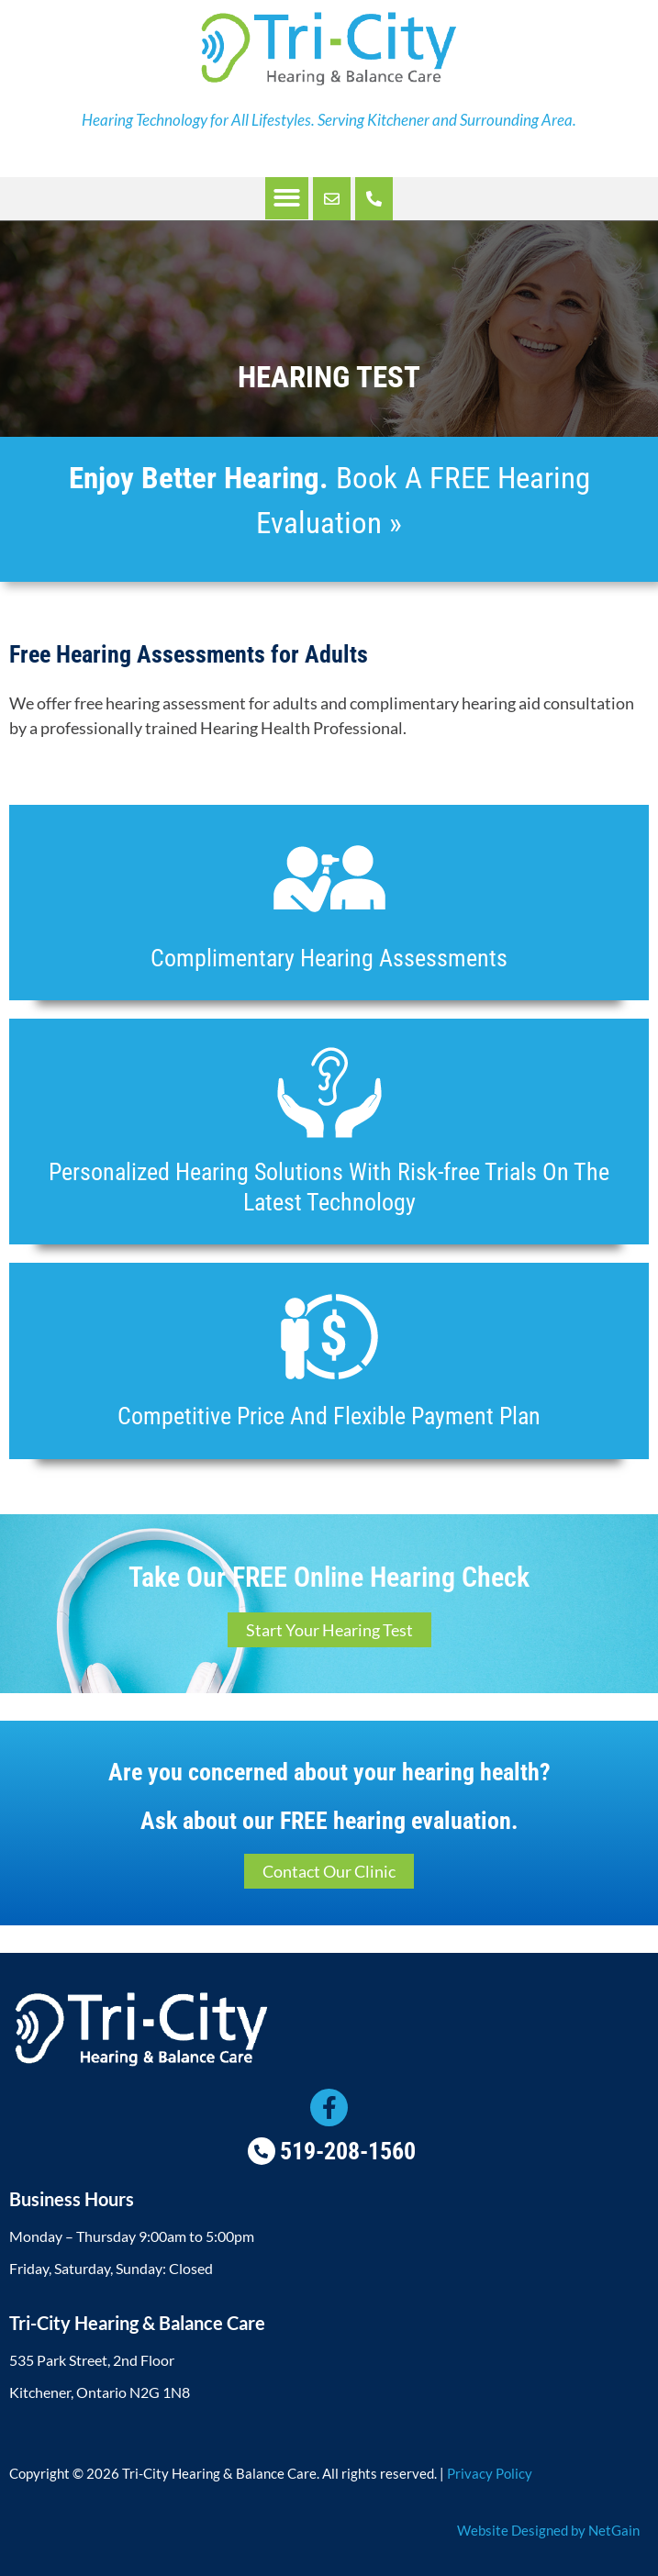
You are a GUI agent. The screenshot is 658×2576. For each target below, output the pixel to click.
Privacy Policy (489, 2473)
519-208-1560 (348, 2151)
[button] (286, 198)
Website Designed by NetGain (548, 2530)
